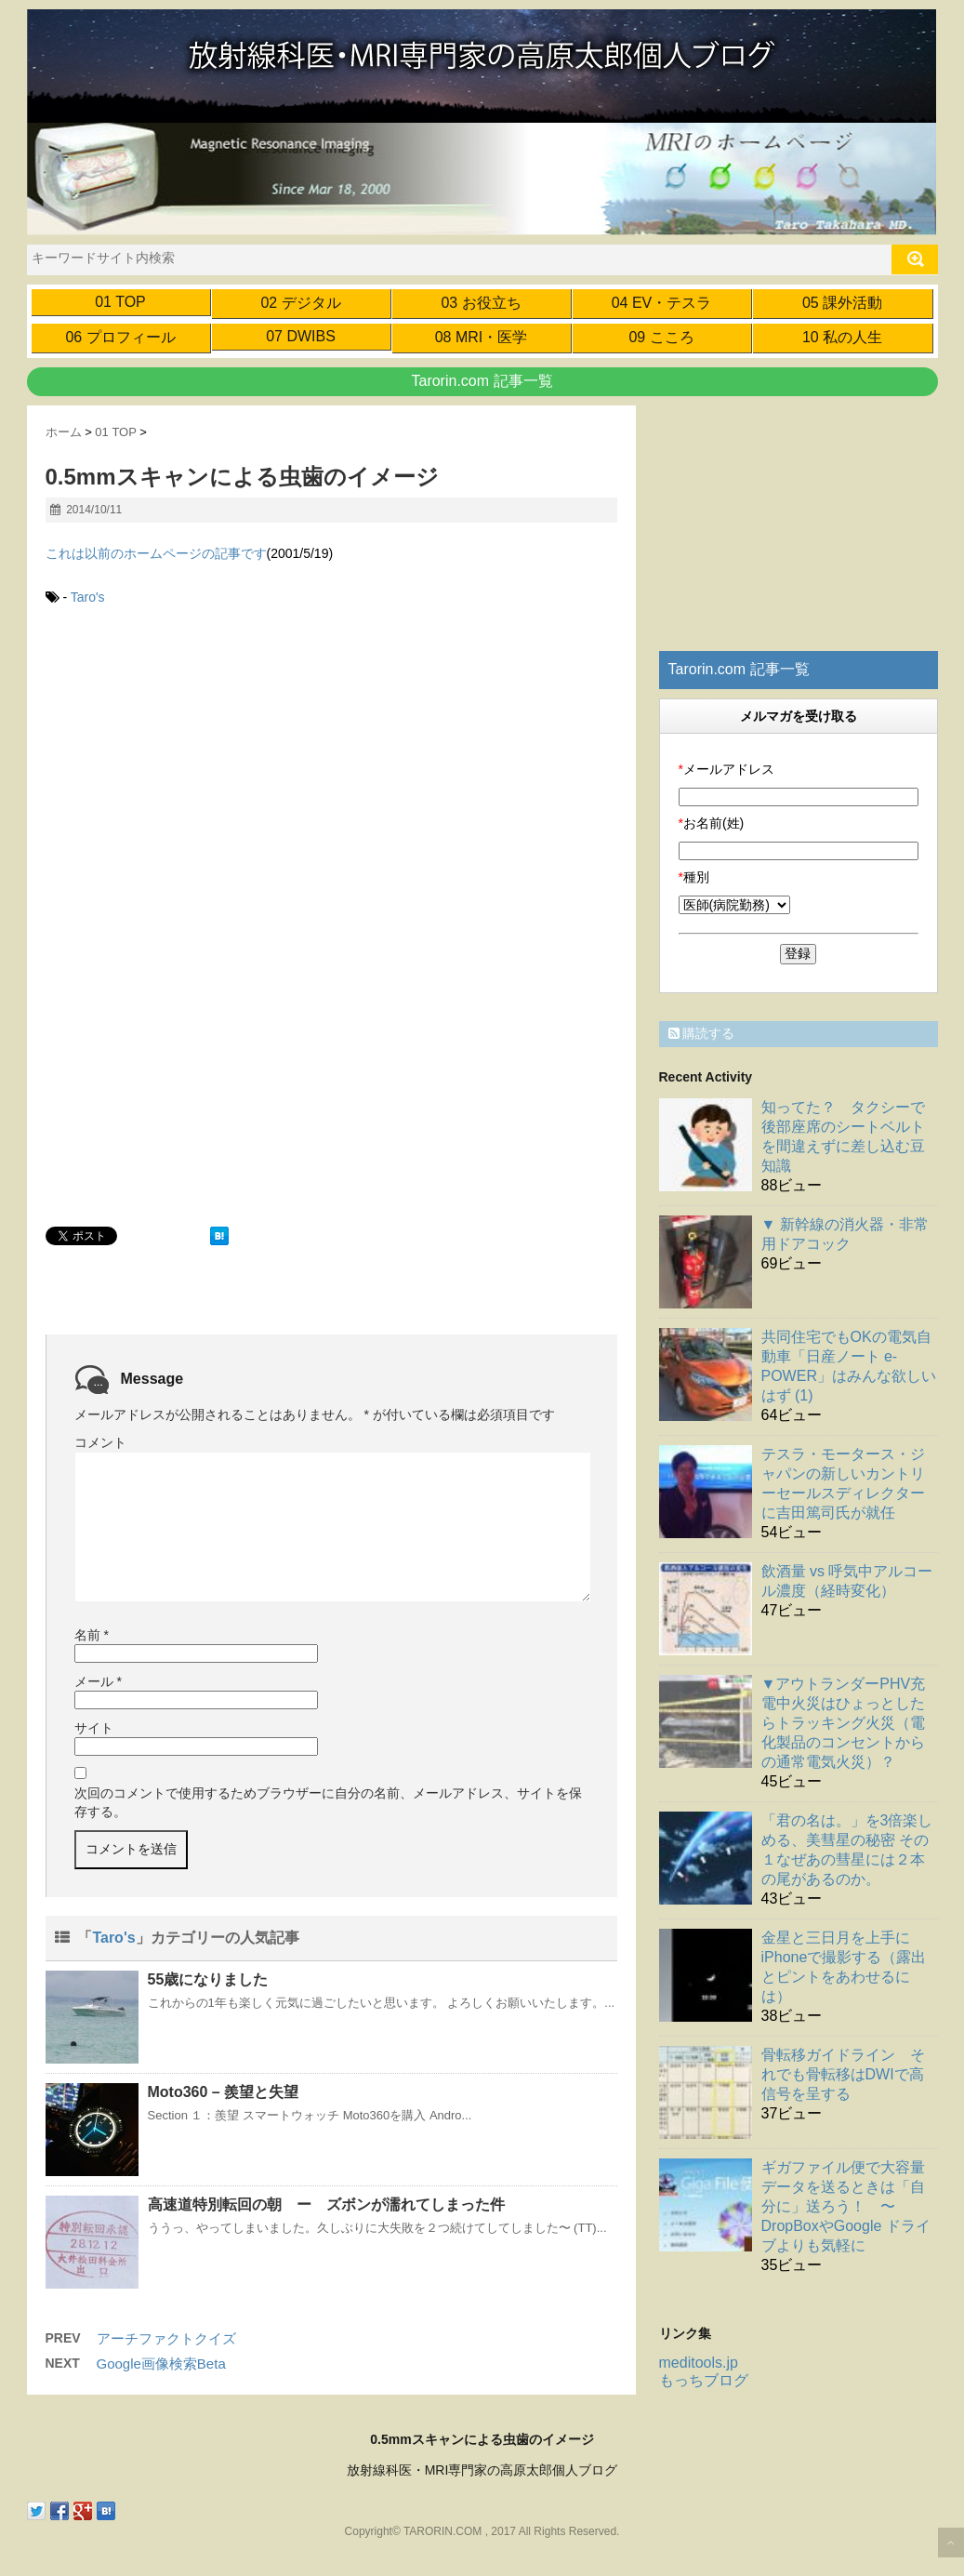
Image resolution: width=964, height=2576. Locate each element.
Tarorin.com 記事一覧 (481, 381)
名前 (91, 1634)
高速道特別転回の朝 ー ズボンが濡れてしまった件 (326, 2204)
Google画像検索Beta (161, 2363)
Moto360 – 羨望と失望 (223, 2092)
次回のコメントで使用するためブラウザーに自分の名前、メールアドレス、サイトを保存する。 (328, 1802)
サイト (93, 1727)
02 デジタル (300, 303)
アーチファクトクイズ (166, 2338)
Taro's (88, 597)
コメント (100, 1442)
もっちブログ (703, 2380)
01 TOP (120, 302)
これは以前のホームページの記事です (156, 553)
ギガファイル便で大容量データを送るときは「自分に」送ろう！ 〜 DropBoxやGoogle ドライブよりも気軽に (846, 2206)
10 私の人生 (842, 337)
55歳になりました (208, 1979)
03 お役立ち (481, 303)
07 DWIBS (301, 336)
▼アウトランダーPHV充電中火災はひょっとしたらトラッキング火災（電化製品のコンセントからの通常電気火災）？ (843, 1723)
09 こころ (660, 337)
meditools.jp (698, 2362)
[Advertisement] (202, 777)
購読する (701, 1033)
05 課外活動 (842, 303)
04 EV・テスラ (662, 303)
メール (98, 1681)
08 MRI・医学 (481, 337)
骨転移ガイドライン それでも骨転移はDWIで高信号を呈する (843, 2074)
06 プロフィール (120, 337)
